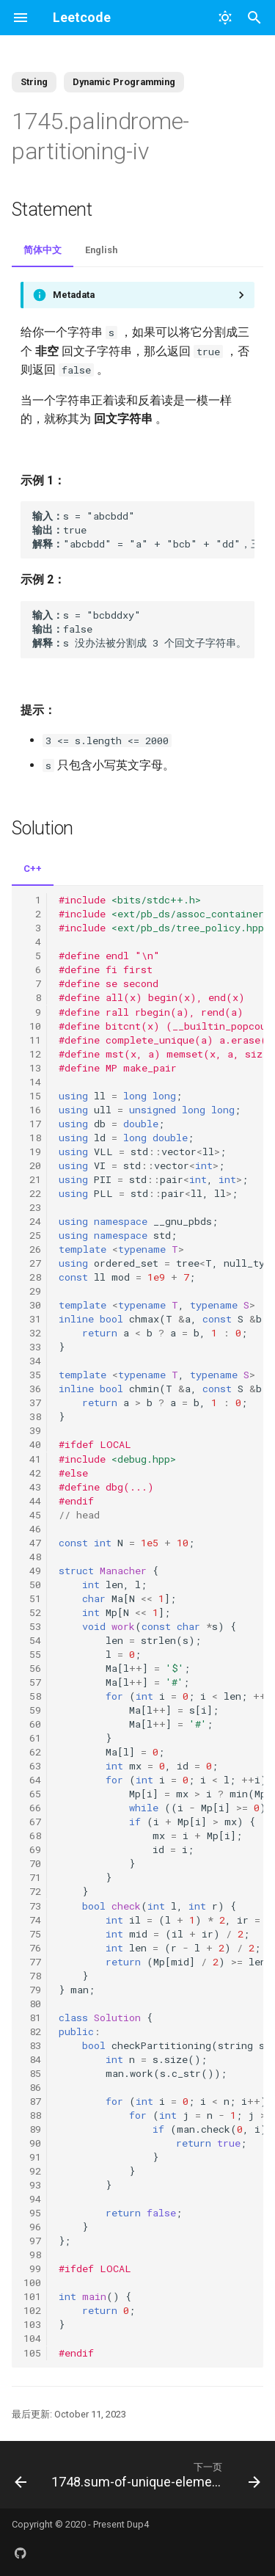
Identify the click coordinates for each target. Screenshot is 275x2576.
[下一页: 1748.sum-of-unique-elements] (154, 2475)
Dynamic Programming (124, 81)
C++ (32, 868)
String (34, 81)
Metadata (74, 294)
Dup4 (138, 2524)
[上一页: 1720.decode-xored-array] (20, 2475)
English (101, 249)
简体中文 (42, 249)
